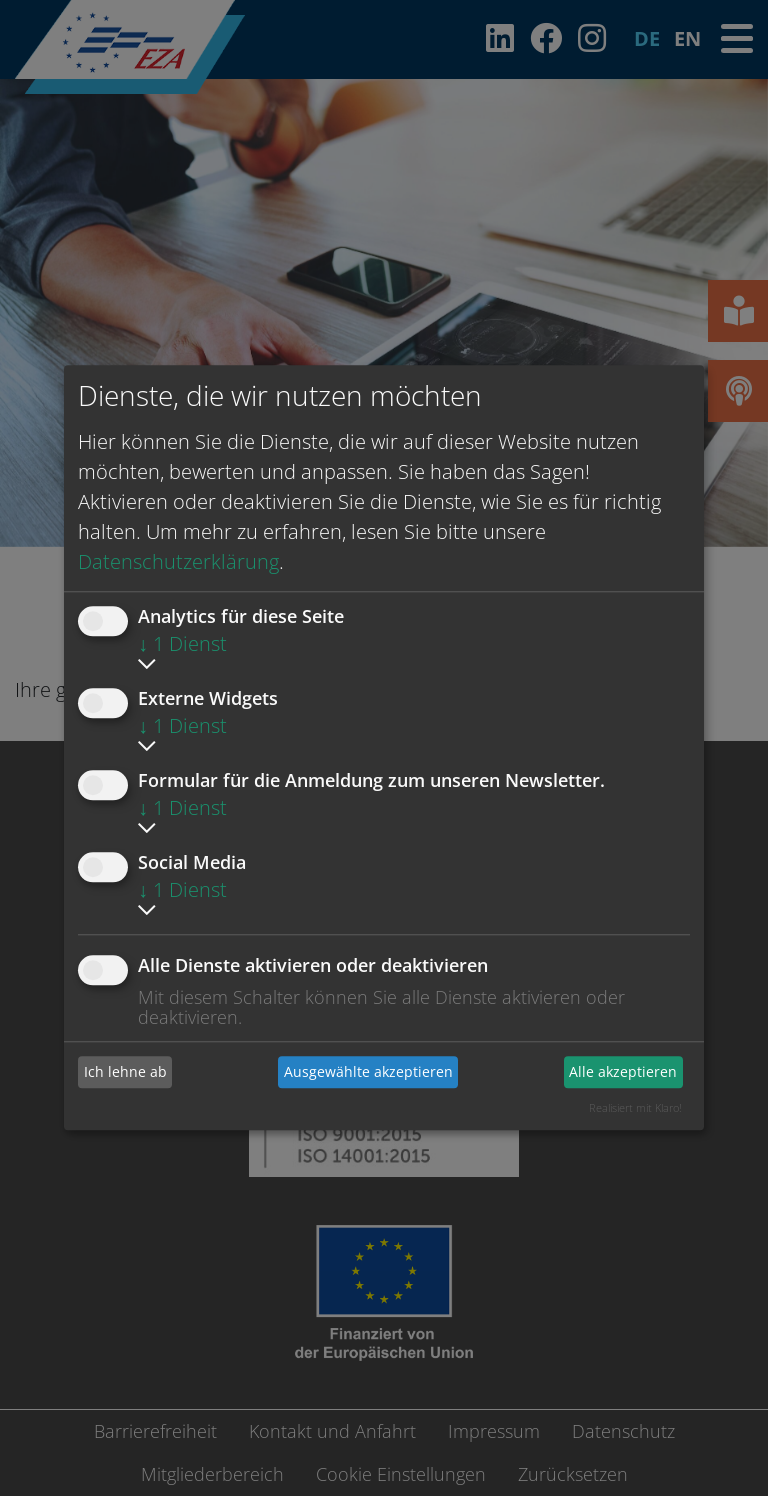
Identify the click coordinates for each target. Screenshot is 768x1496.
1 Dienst (182, 643)
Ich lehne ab (125, 1071)
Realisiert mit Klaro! (635, 1107)
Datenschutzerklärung (178, 561)
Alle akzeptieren (623, 1071)
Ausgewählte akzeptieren (368, 1071)
